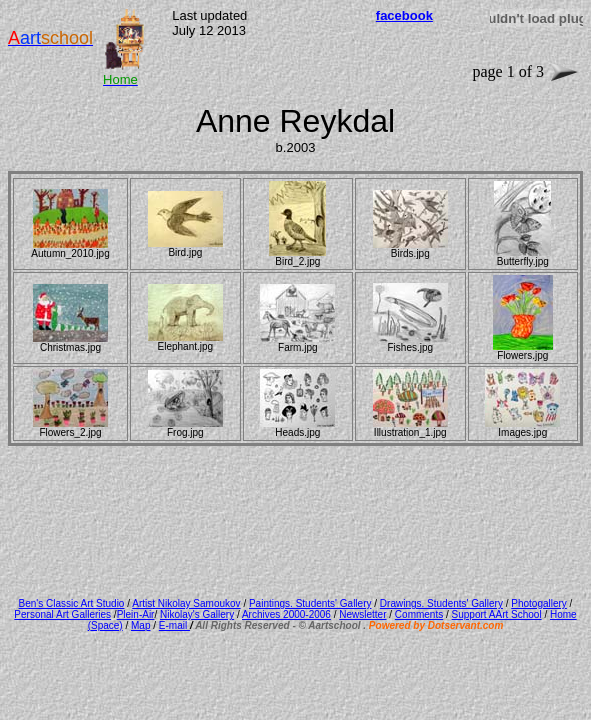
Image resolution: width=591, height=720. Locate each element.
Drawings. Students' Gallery (441, 603)
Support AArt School (497, 614)
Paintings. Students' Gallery (310, 603)
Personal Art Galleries (62, 614)
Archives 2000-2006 (286, 614)
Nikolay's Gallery (197, 614)
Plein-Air (136, 614)
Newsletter (362, 614)
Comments (419, 614)
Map (140, 625)
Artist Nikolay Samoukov (186, 603)
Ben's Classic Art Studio (72, 603)
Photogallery (539, 603)
